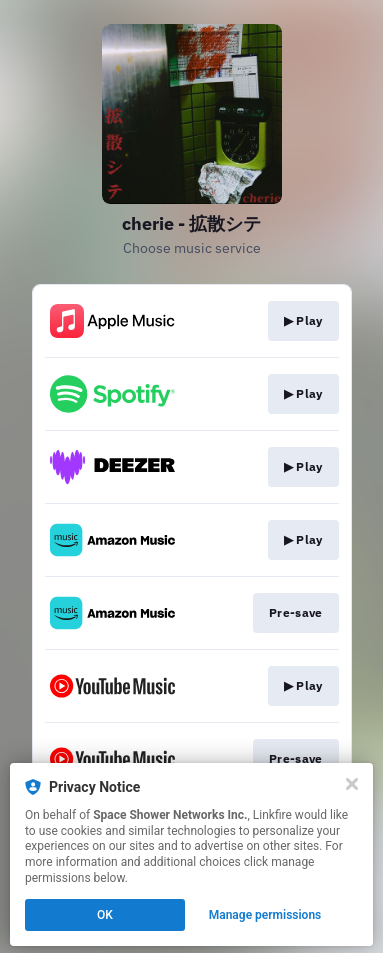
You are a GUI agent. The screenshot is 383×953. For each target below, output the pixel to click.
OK (105, 915)
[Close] (352, 784)
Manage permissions (265, 915)
